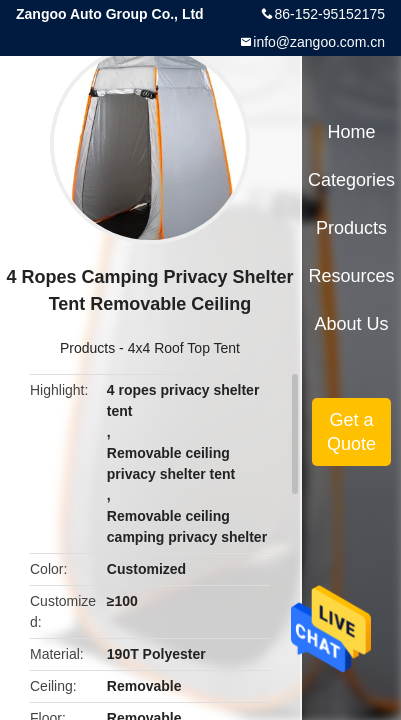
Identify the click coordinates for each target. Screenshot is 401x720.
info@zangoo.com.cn (319, 42)
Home (352, 132)
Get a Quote (351, 432)
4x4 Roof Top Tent (184, 348)
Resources (352, 276)
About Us (352, 324)
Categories (351, 180)
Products (87, 348)
